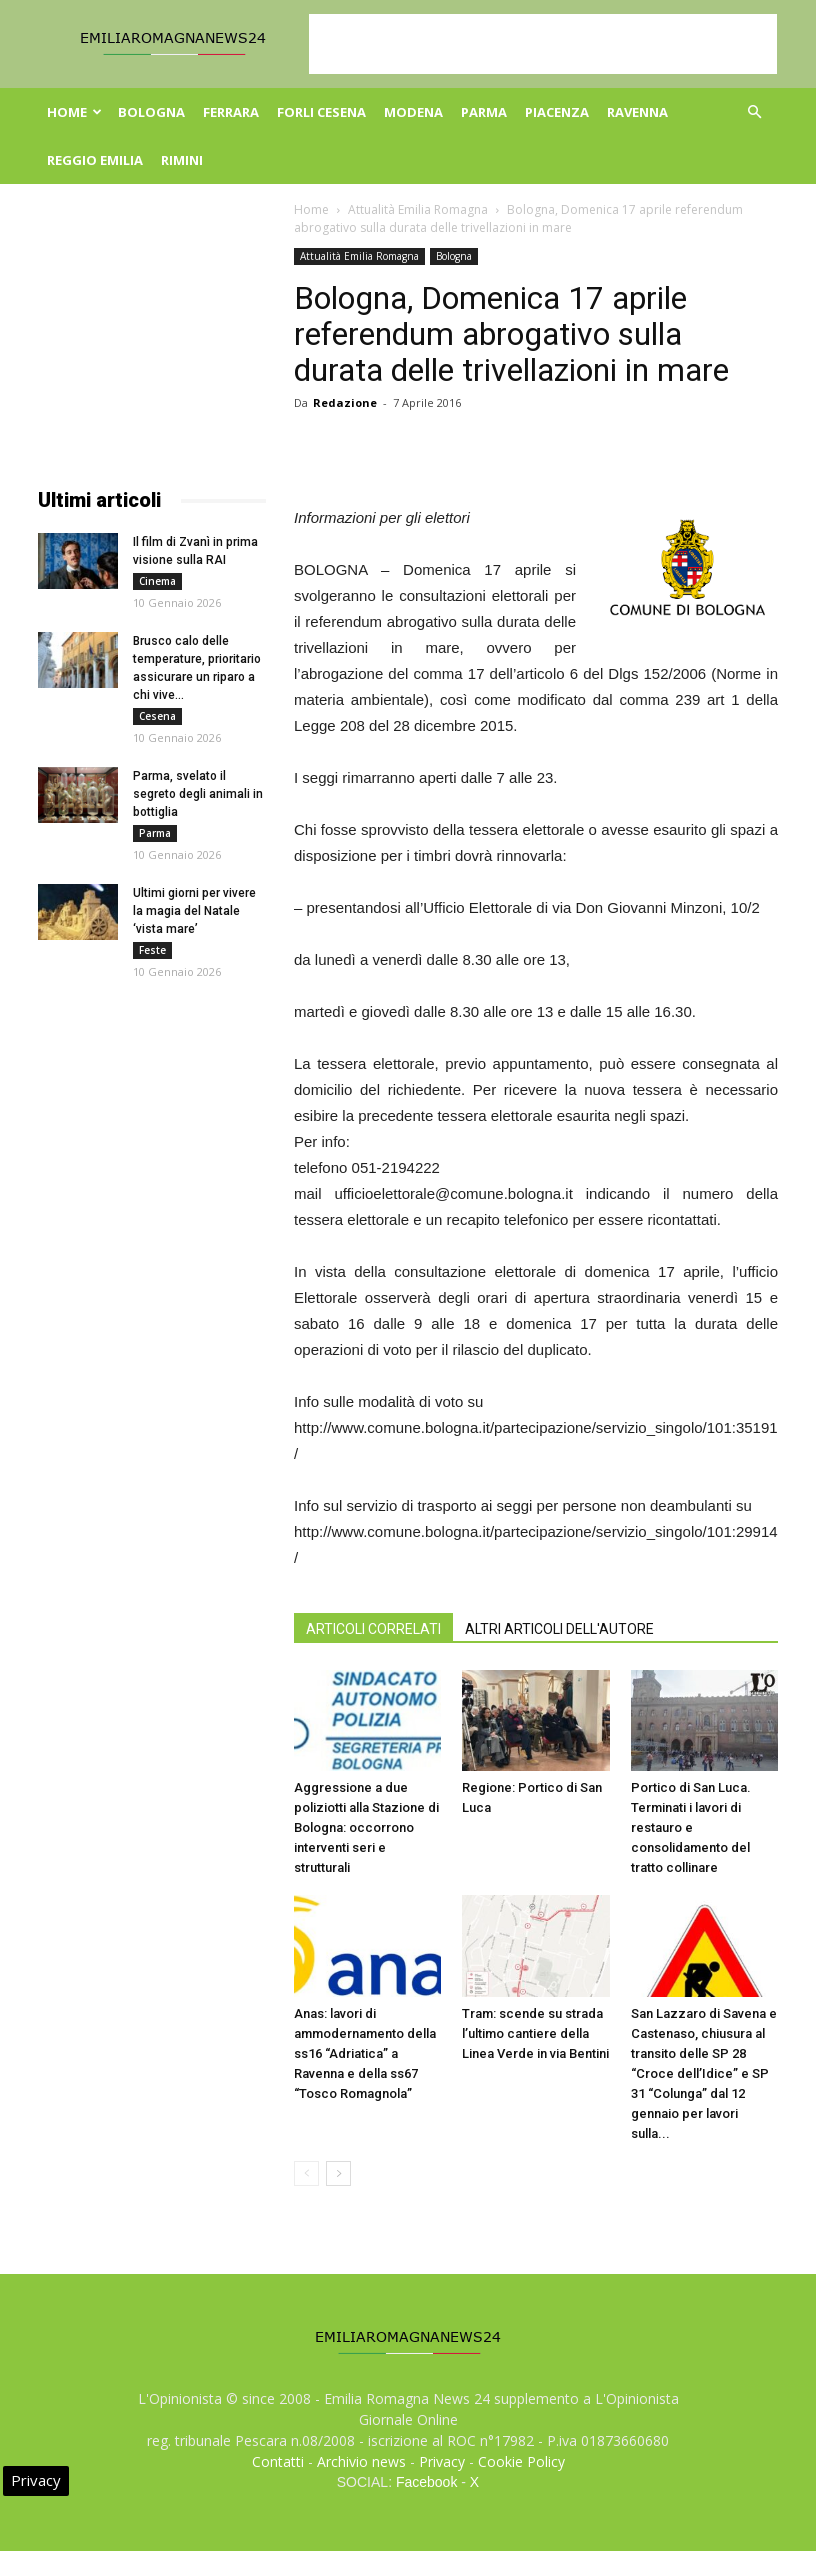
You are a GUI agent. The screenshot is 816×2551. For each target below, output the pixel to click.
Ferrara (231, 112)
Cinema (157, 581)
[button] (754, 112)
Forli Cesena (321, 112)
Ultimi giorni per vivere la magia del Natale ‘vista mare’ (194, 911)
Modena (413, 112)
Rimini (182, 160)
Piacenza (557, 112)
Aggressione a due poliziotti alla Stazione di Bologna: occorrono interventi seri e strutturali (366, 1827)
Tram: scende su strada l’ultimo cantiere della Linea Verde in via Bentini (535, 2033)
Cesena (157, 716)
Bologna (151, 112)
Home (74, 112)
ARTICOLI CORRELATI (373, 1629)
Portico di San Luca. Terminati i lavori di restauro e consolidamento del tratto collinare (691, 1827)
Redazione (345, 402)
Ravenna (637, 112)
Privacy (442, 2461)
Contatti (278, 2461)
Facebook (426, 2482)
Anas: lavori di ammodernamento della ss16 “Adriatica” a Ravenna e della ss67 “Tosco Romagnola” (365, 2053)
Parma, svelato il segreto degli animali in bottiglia (198, 794)
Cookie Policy (521, 2461)
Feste (152, 950)
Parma (484, 112)
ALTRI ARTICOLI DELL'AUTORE (559, 1629)
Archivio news (361, 2461)
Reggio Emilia (95, 160)
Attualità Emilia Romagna (418, 209)
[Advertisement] (543, 44)
